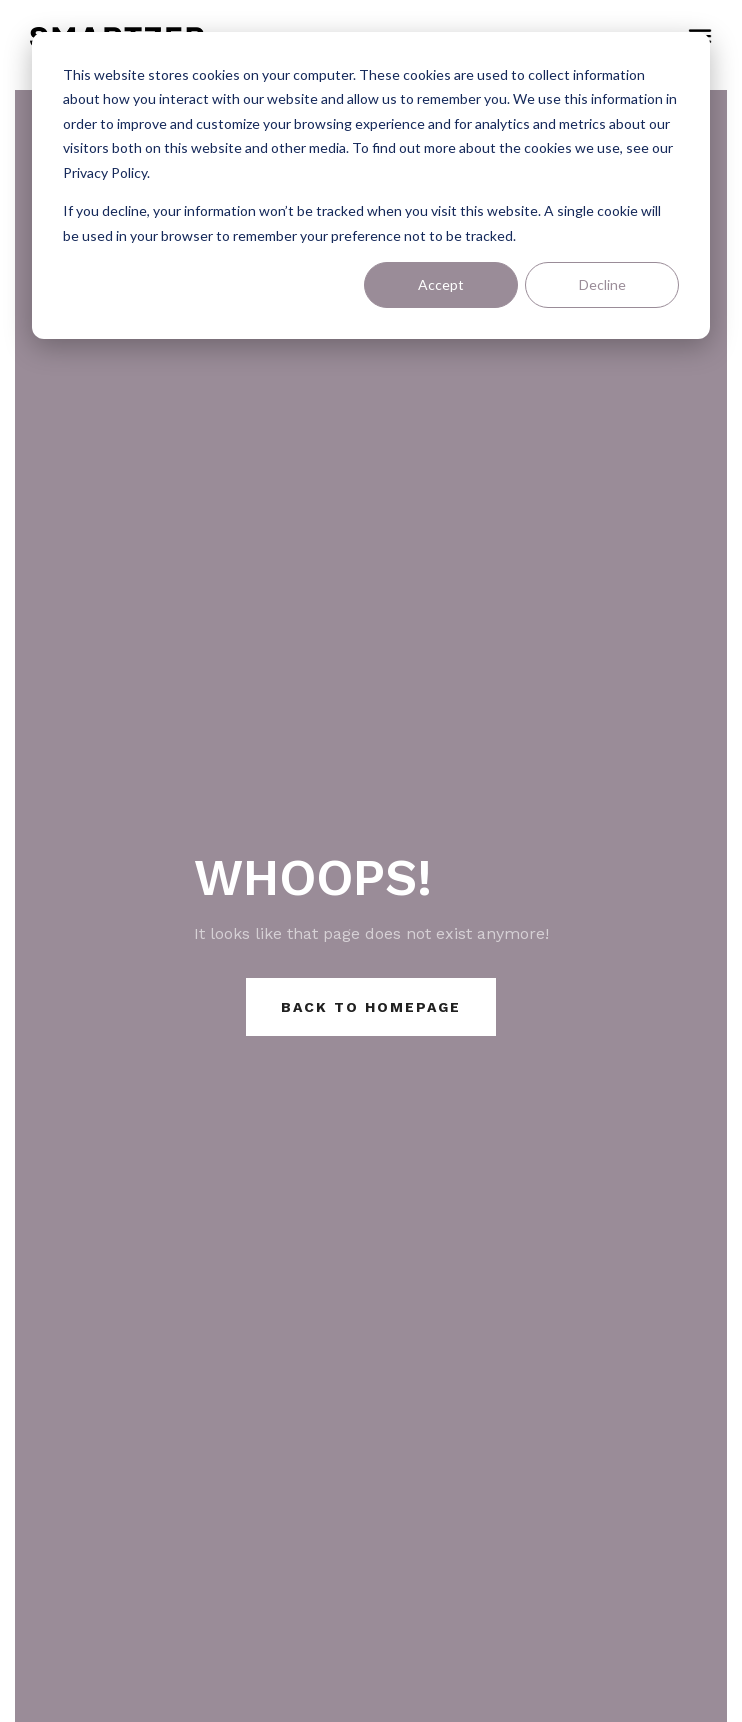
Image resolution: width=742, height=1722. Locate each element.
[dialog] (371, 185)
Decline (602, 284)
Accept (441, 284)
